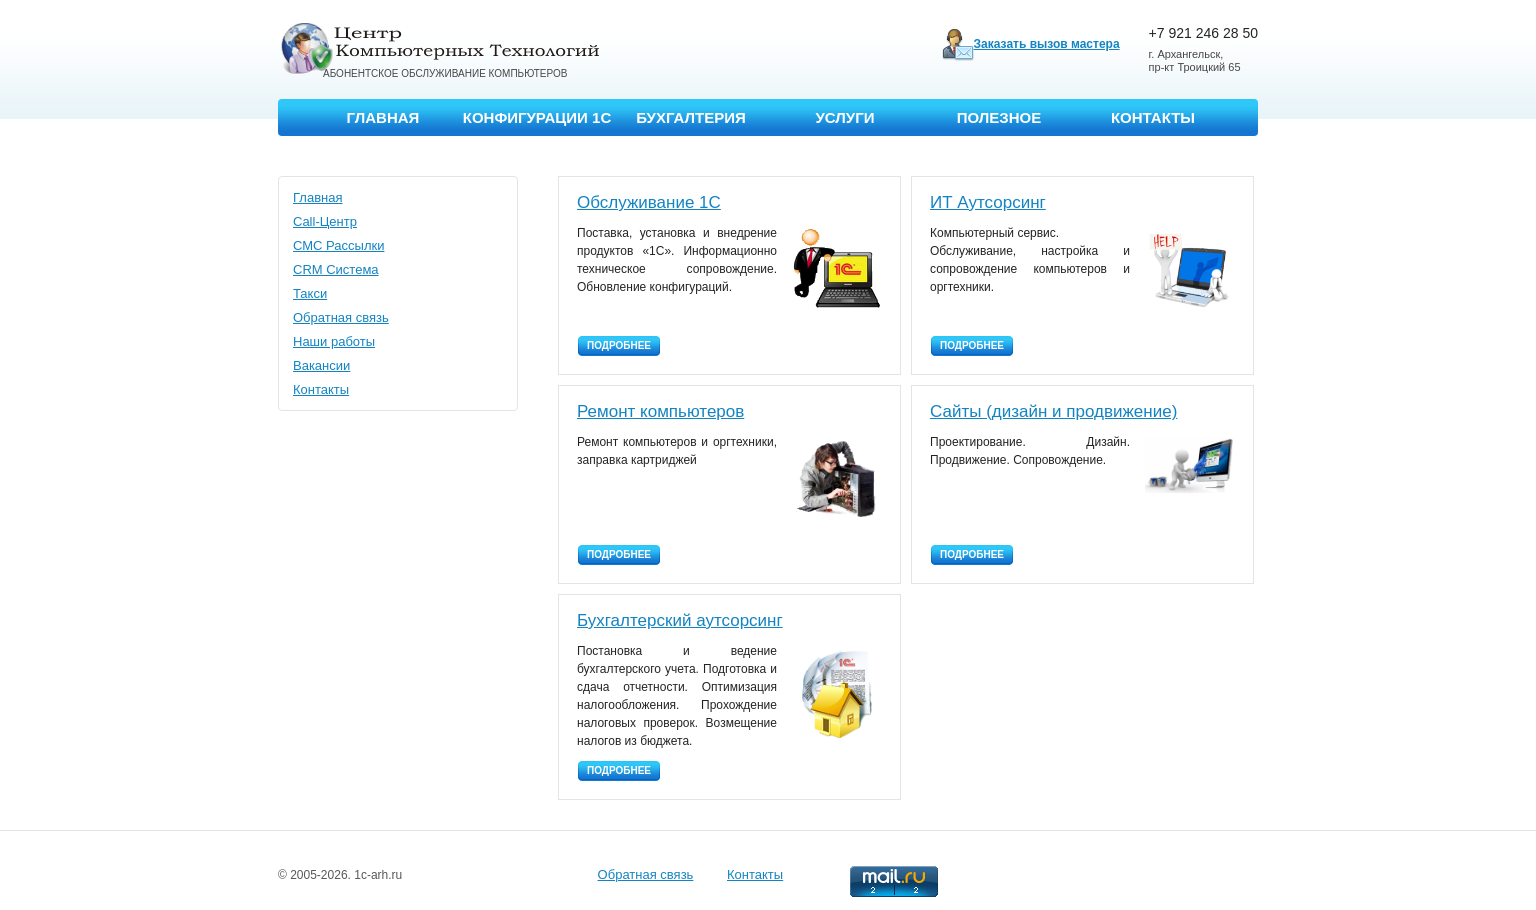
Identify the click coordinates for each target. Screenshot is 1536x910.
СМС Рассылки (338, 245)
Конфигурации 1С (537, 117)
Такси (310, 293)
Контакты (1153, 117)
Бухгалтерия (691, 117)
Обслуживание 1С (649, 202)
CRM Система (336, 269)
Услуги (845, 117)
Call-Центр (325, 221)
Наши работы (334, 341)
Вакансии (321, 365)
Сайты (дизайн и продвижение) (1053, 411)
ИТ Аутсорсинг (988, 202)
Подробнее (619, 345)
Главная (383, 117)
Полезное (999, 117)
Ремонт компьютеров (660, 411)
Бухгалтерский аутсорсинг (680, 620)
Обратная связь (341, 317)
